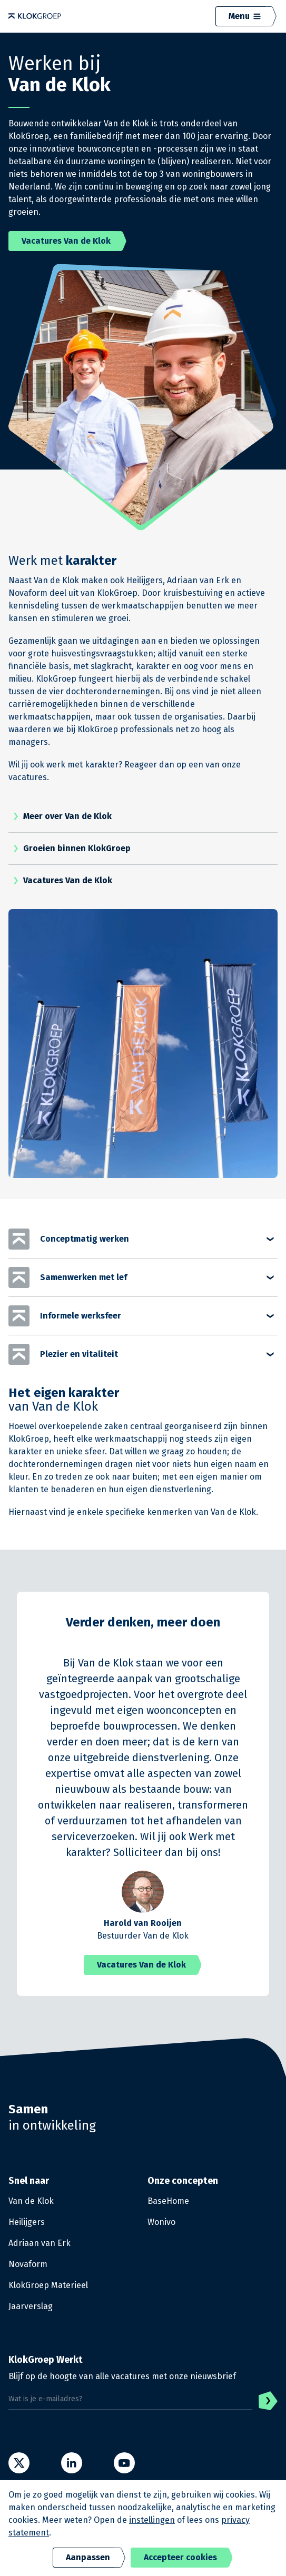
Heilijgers (26, 2222)
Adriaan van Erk (39, 2243)
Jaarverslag (30, 2306)
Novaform (27, 2264)
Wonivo (161, 2222)
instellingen (152, 2520)
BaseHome (168, 2201)
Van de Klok (31, 2201)
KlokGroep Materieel (48, 2285)
